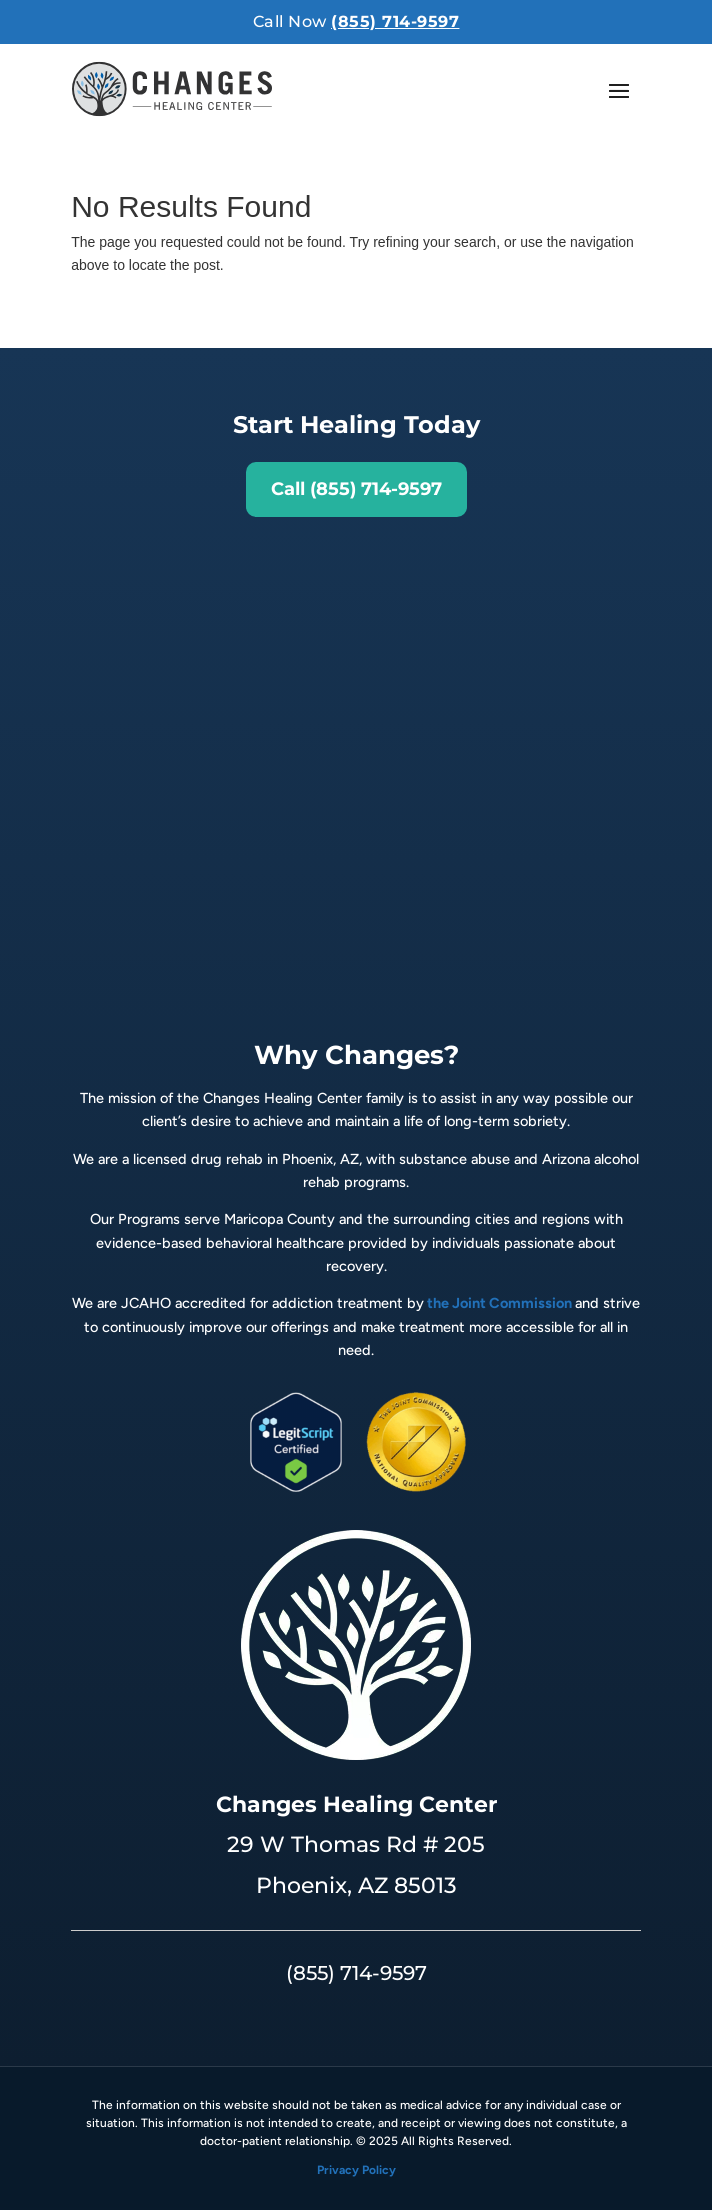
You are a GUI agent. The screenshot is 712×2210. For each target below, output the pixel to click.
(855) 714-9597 (395, 21)
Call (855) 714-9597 (356, 489)
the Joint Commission (499, 1303)
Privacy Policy (356, 2170)
